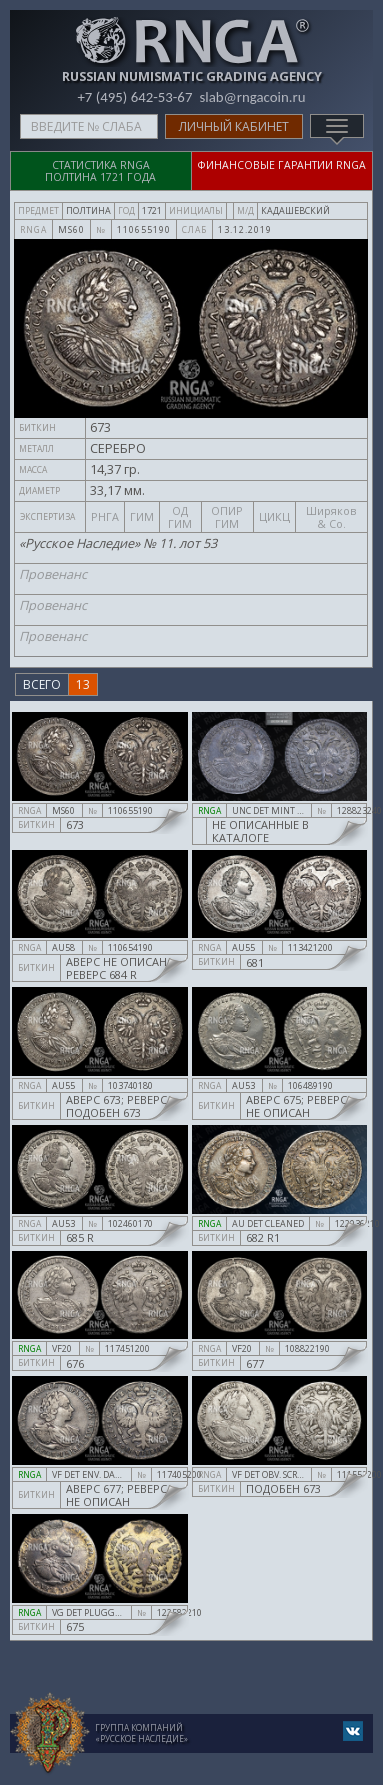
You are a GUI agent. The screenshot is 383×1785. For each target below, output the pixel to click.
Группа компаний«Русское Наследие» (141, 1733)
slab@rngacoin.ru (252, 97)
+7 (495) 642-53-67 (134, 97)
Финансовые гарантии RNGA (282, 165)
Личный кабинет (234, 126)
